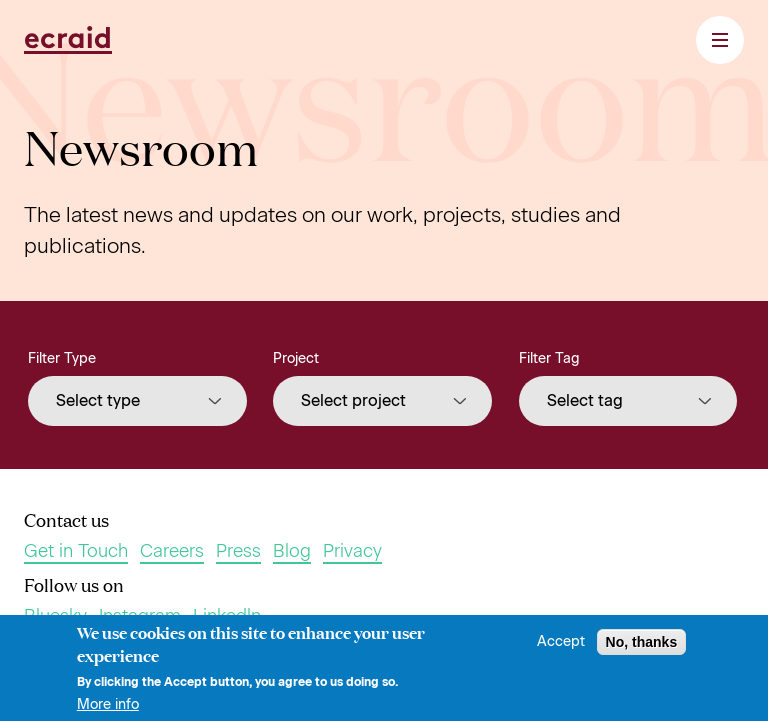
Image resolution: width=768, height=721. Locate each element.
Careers (172, 551)
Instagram (140, 616)
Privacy (352, 551)
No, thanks (642, 646)
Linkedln (227, 616)
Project (296, 358)
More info (108, 709)
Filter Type (62, 358)
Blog (292, 551)
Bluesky (55, 616)
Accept (561, 646)
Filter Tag (549, 358)
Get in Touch (76, 551)
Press (238, 551)
